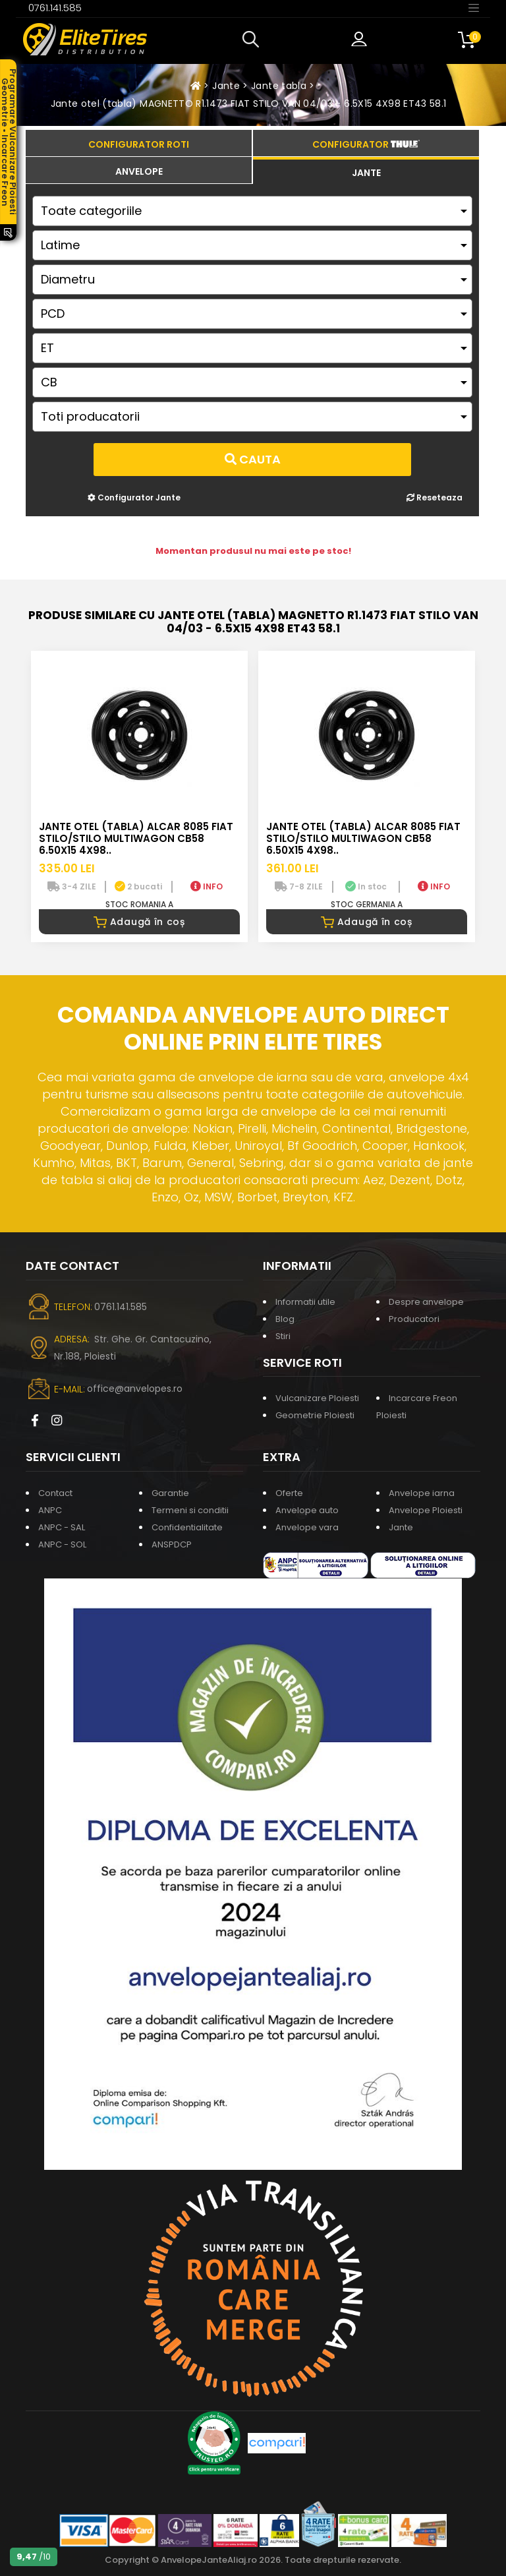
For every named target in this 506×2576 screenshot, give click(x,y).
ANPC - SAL (61, 1527)
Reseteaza (435, 497)
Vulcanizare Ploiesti (317, 1398)
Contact (55, 1493)
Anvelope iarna (422, 1493)
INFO (206, 886)
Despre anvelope (426, 1302)
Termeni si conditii (190, 1510)
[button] (253, 39)
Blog (285, 1319)
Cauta (253, 459)
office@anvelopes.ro (135, 1388)
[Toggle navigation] (473, 7)
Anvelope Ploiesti (426, 1510)
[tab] (139, 170)
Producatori (414, 1319)
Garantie (170, 1493)
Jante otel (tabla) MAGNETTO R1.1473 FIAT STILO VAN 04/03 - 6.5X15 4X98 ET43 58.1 (249, 103)
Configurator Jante (134, 497)
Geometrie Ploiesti (314, 1415)
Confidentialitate (187, 1527)
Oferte (289, 1493)
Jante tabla (278, 85)
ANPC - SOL (62, 1544)
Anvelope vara (307, 1527)
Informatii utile (305, 1302)
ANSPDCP (172, 1544)
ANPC (50, 1510)
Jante (226, 85)
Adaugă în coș (139, 921)
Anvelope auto (307, 1510)
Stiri (283, 1336)
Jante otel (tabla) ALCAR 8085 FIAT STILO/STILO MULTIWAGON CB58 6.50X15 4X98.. (136, 838)
